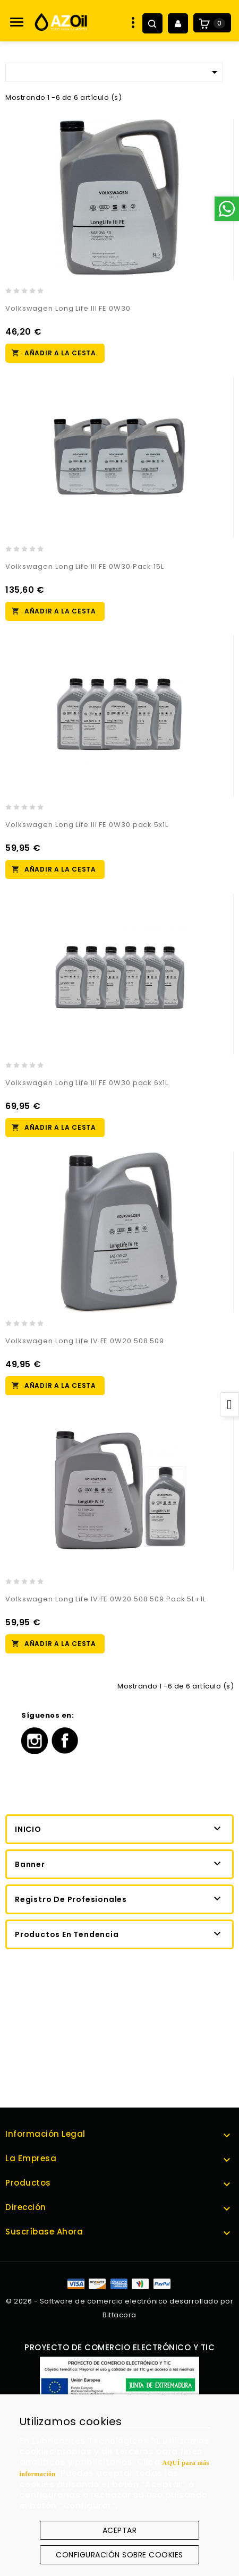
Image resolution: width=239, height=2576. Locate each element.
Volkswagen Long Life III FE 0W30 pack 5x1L (86, 825)
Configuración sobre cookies (119, 2554)
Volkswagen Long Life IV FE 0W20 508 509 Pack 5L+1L (105, 1599)
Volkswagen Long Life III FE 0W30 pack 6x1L (86, 1083)
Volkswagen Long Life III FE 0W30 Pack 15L (84, 566)
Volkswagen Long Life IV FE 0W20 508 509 (84, 1341)
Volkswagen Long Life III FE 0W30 (68, 308)
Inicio (28, 1829)
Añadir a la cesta (60, 352)
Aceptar (120, 2530)
